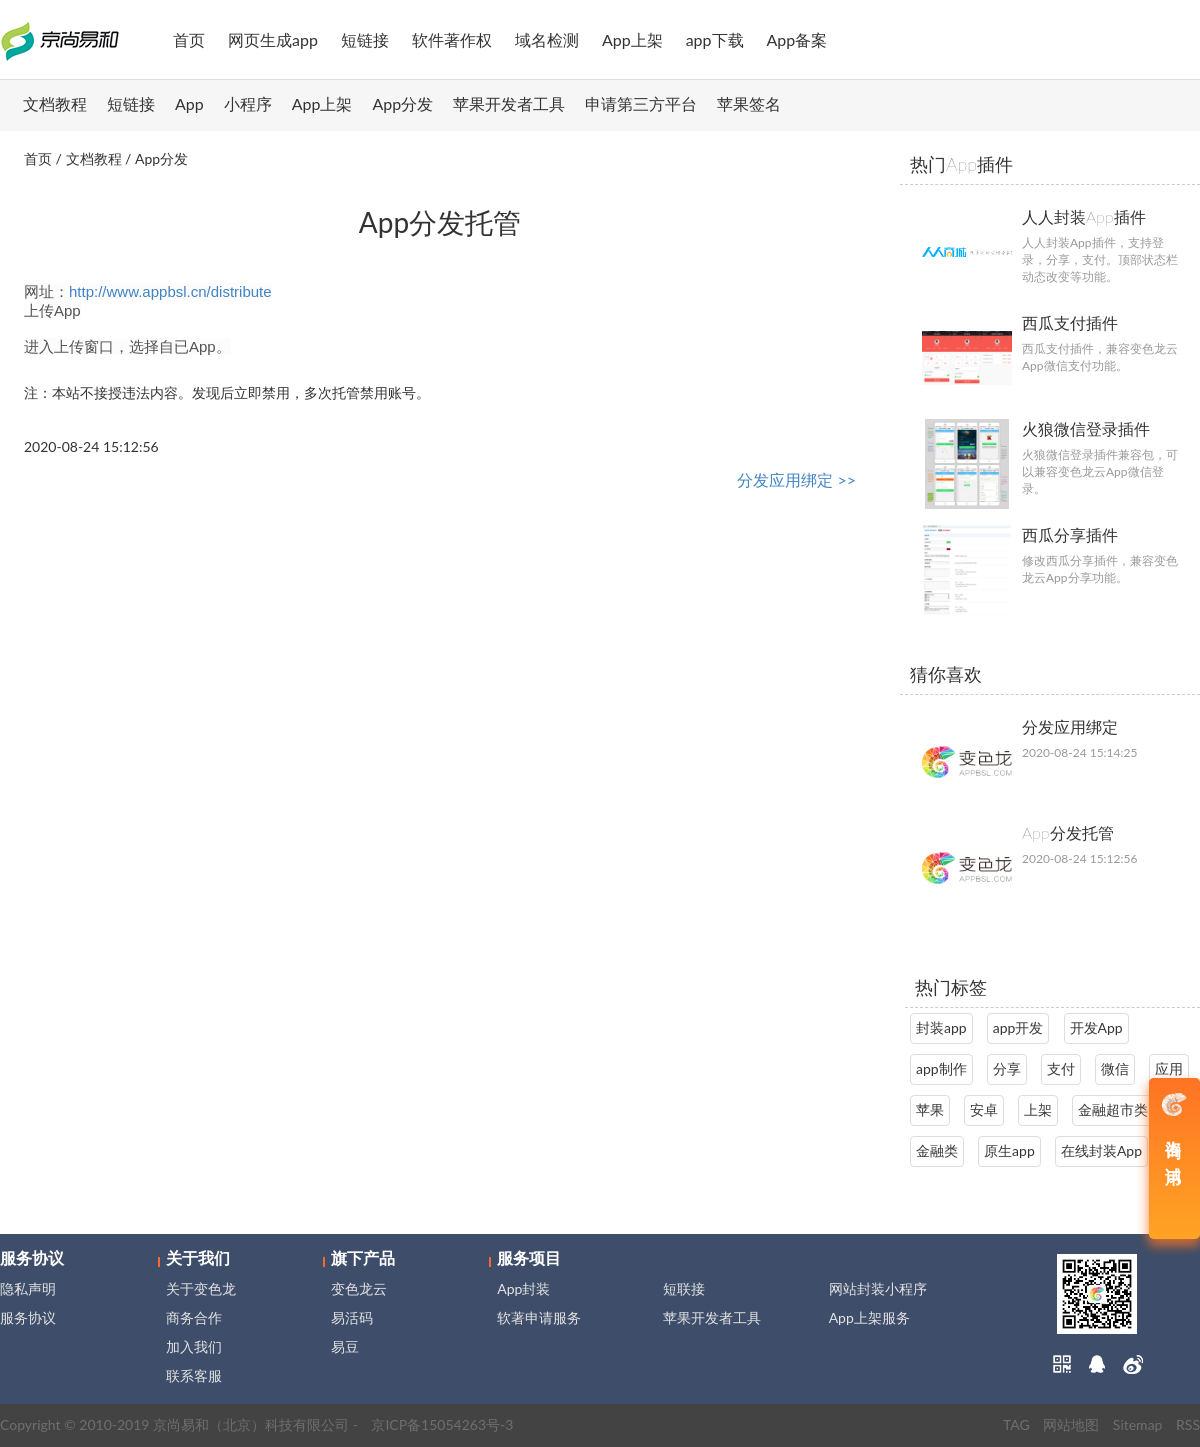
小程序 (248, 103)
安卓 (984, 1109)
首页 (189, 39)
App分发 (403, 103)
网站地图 (1071, 1424)
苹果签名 (749, 103)
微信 (1115, 1068)
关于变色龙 (201, 1288)
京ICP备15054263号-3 (442, 1424)
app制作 (941, 1068)
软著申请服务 (539, 1317)
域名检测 (547, 39)
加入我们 (194, 1346)
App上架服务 (869, 1317)
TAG (1016, 1424)
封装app (941, 1027)
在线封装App (1101, 1150)
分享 (1007, 1068)
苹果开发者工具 (509, 103)
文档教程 (55, 103)
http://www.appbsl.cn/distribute (170, 291)
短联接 (684, 1288)
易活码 (352, 1317)
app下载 (715, 39)
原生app (1009, 1150)
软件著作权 (452, 39)
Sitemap (1138, 1424)
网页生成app (273, 39)
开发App (1096, 1027)
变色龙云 (359, 1288)
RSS (1188, 1424)
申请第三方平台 (641, 103)
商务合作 (194, 1317)
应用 (1169, 1068)
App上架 (632, 39)
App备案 (797, 39)
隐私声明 (28, 1288)
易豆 (345, 1346)
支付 (1061, 1068)
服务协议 (28, 1317)
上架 (1038, 1109)
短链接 (365, 39)
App (189, 103)
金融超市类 (1113, 1109)
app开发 (1018, 1027)
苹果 (930, 1109)
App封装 (523, 1288)
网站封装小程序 (878, 1288)
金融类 (937, 1150)
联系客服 (194, 1375)
